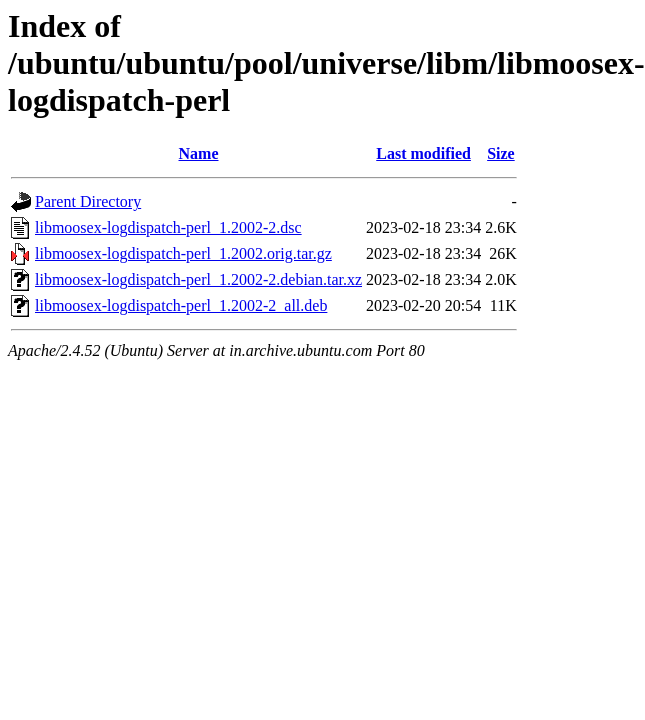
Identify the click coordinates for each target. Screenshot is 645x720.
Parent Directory (88, 201)
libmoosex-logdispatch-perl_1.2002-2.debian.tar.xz (198, 279)
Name (199, 153)
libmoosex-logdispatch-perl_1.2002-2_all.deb (181, 305)
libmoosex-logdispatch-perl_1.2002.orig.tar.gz (183, 253)
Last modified (423, 153)
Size (501, 153)
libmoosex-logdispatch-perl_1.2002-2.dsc (168, 227)
